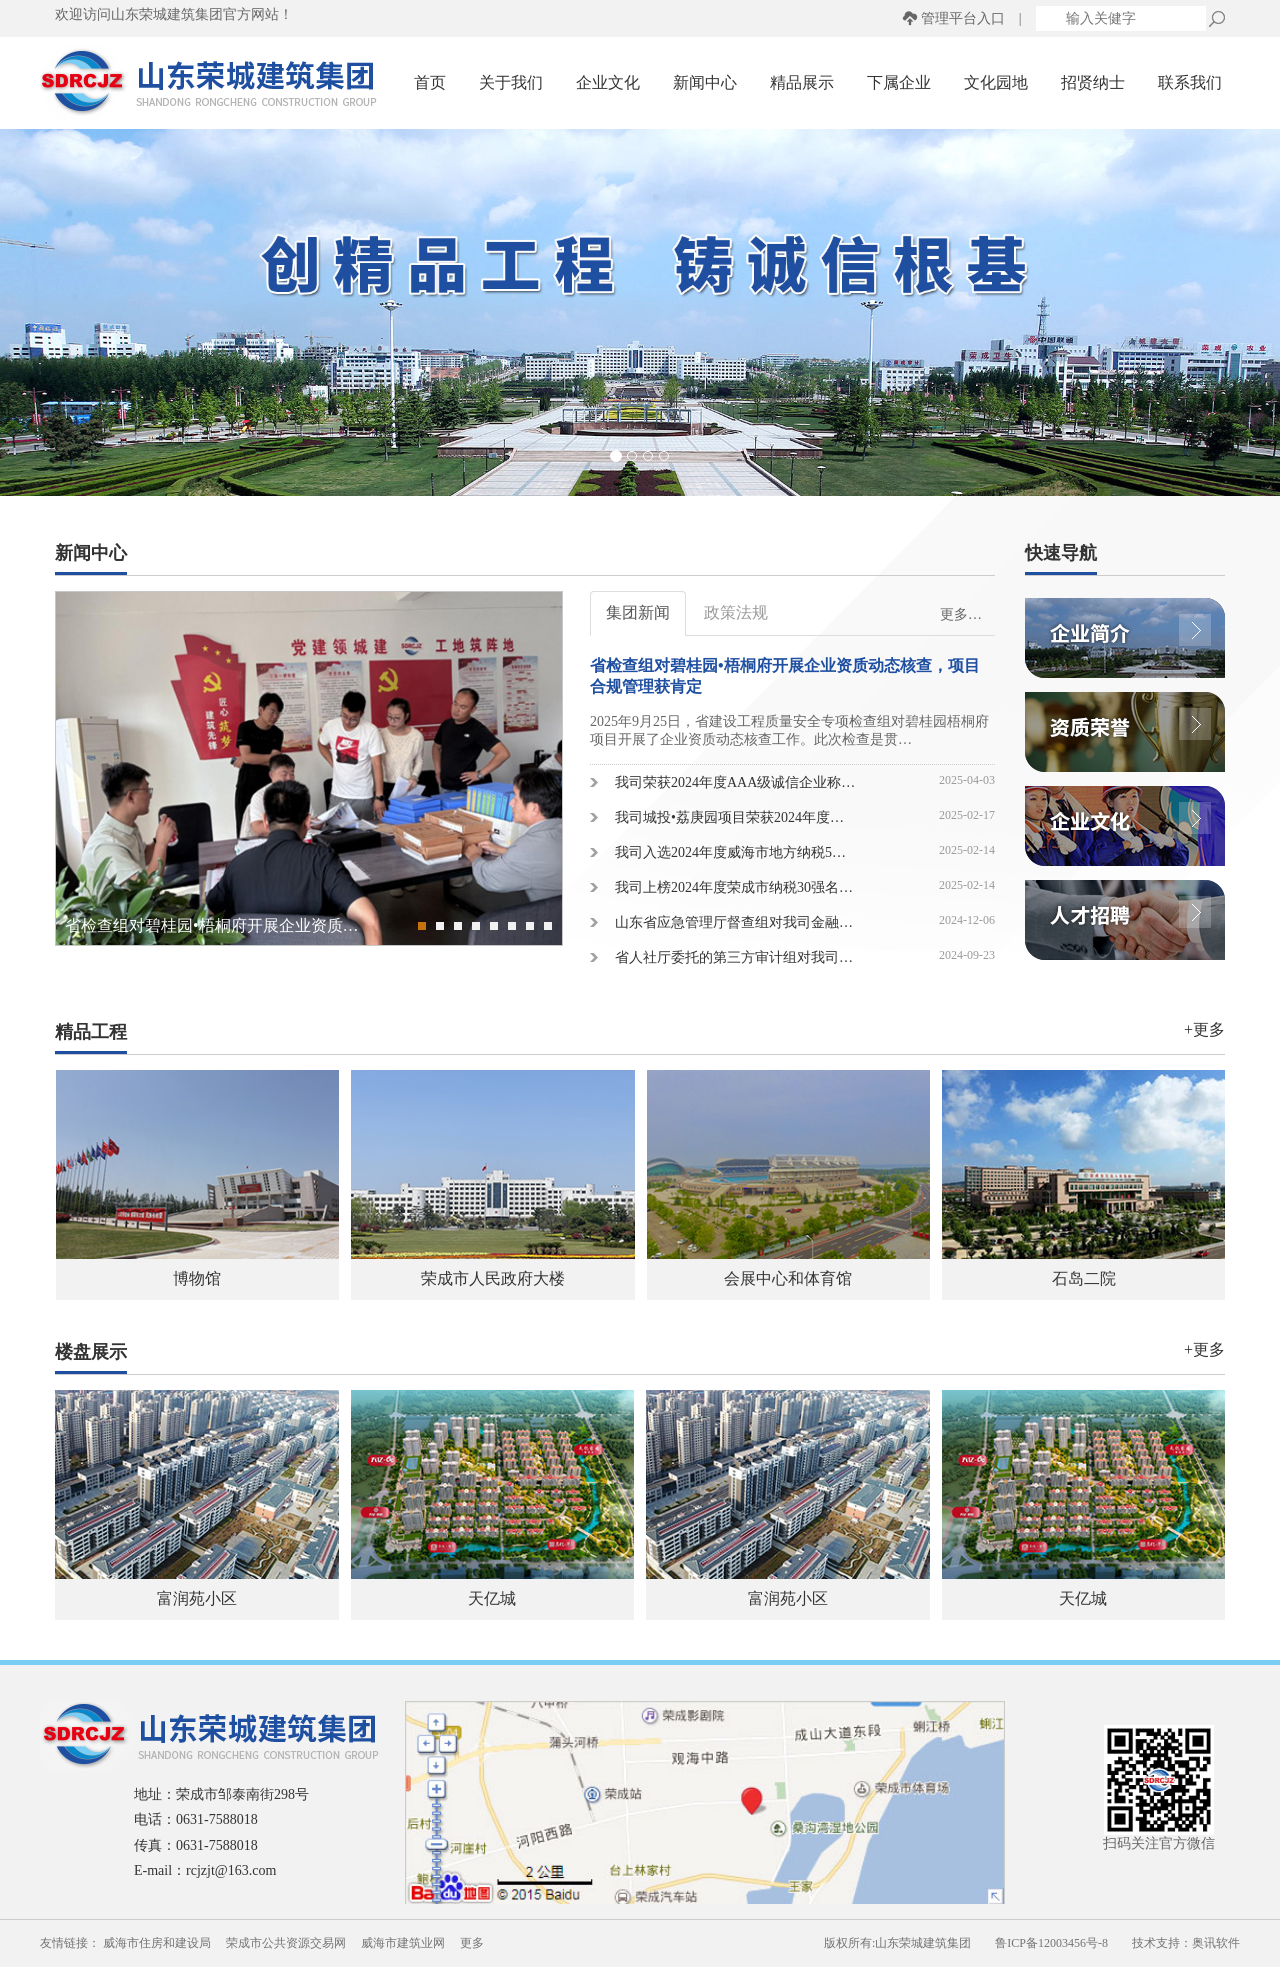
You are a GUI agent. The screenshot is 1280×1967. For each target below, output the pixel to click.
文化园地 (996, 82)
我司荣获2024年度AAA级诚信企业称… (735, 782)
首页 (430, 82)
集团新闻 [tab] (638, 612)
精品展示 (802, 82)
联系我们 (1190, 82)
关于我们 (511, 82)
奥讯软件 (1216, 1943)
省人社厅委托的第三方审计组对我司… (734, 957)
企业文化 (608, 82)
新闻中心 (705, 82)
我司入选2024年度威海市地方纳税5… (730, 852)
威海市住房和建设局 (157, 1943)
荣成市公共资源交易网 (286, 1943)
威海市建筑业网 (403, 1943)
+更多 (1204, 1029)
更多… (961, 614)
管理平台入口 (963, 18)
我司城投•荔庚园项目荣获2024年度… (729, 817)
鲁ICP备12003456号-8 (1051, 1943)
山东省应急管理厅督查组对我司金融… (734, 922)
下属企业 (899, 82)
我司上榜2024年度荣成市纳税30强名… (734, 887)
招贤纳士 (1093, 82)
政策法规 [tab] (736, 612)
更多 (472, 1943)
